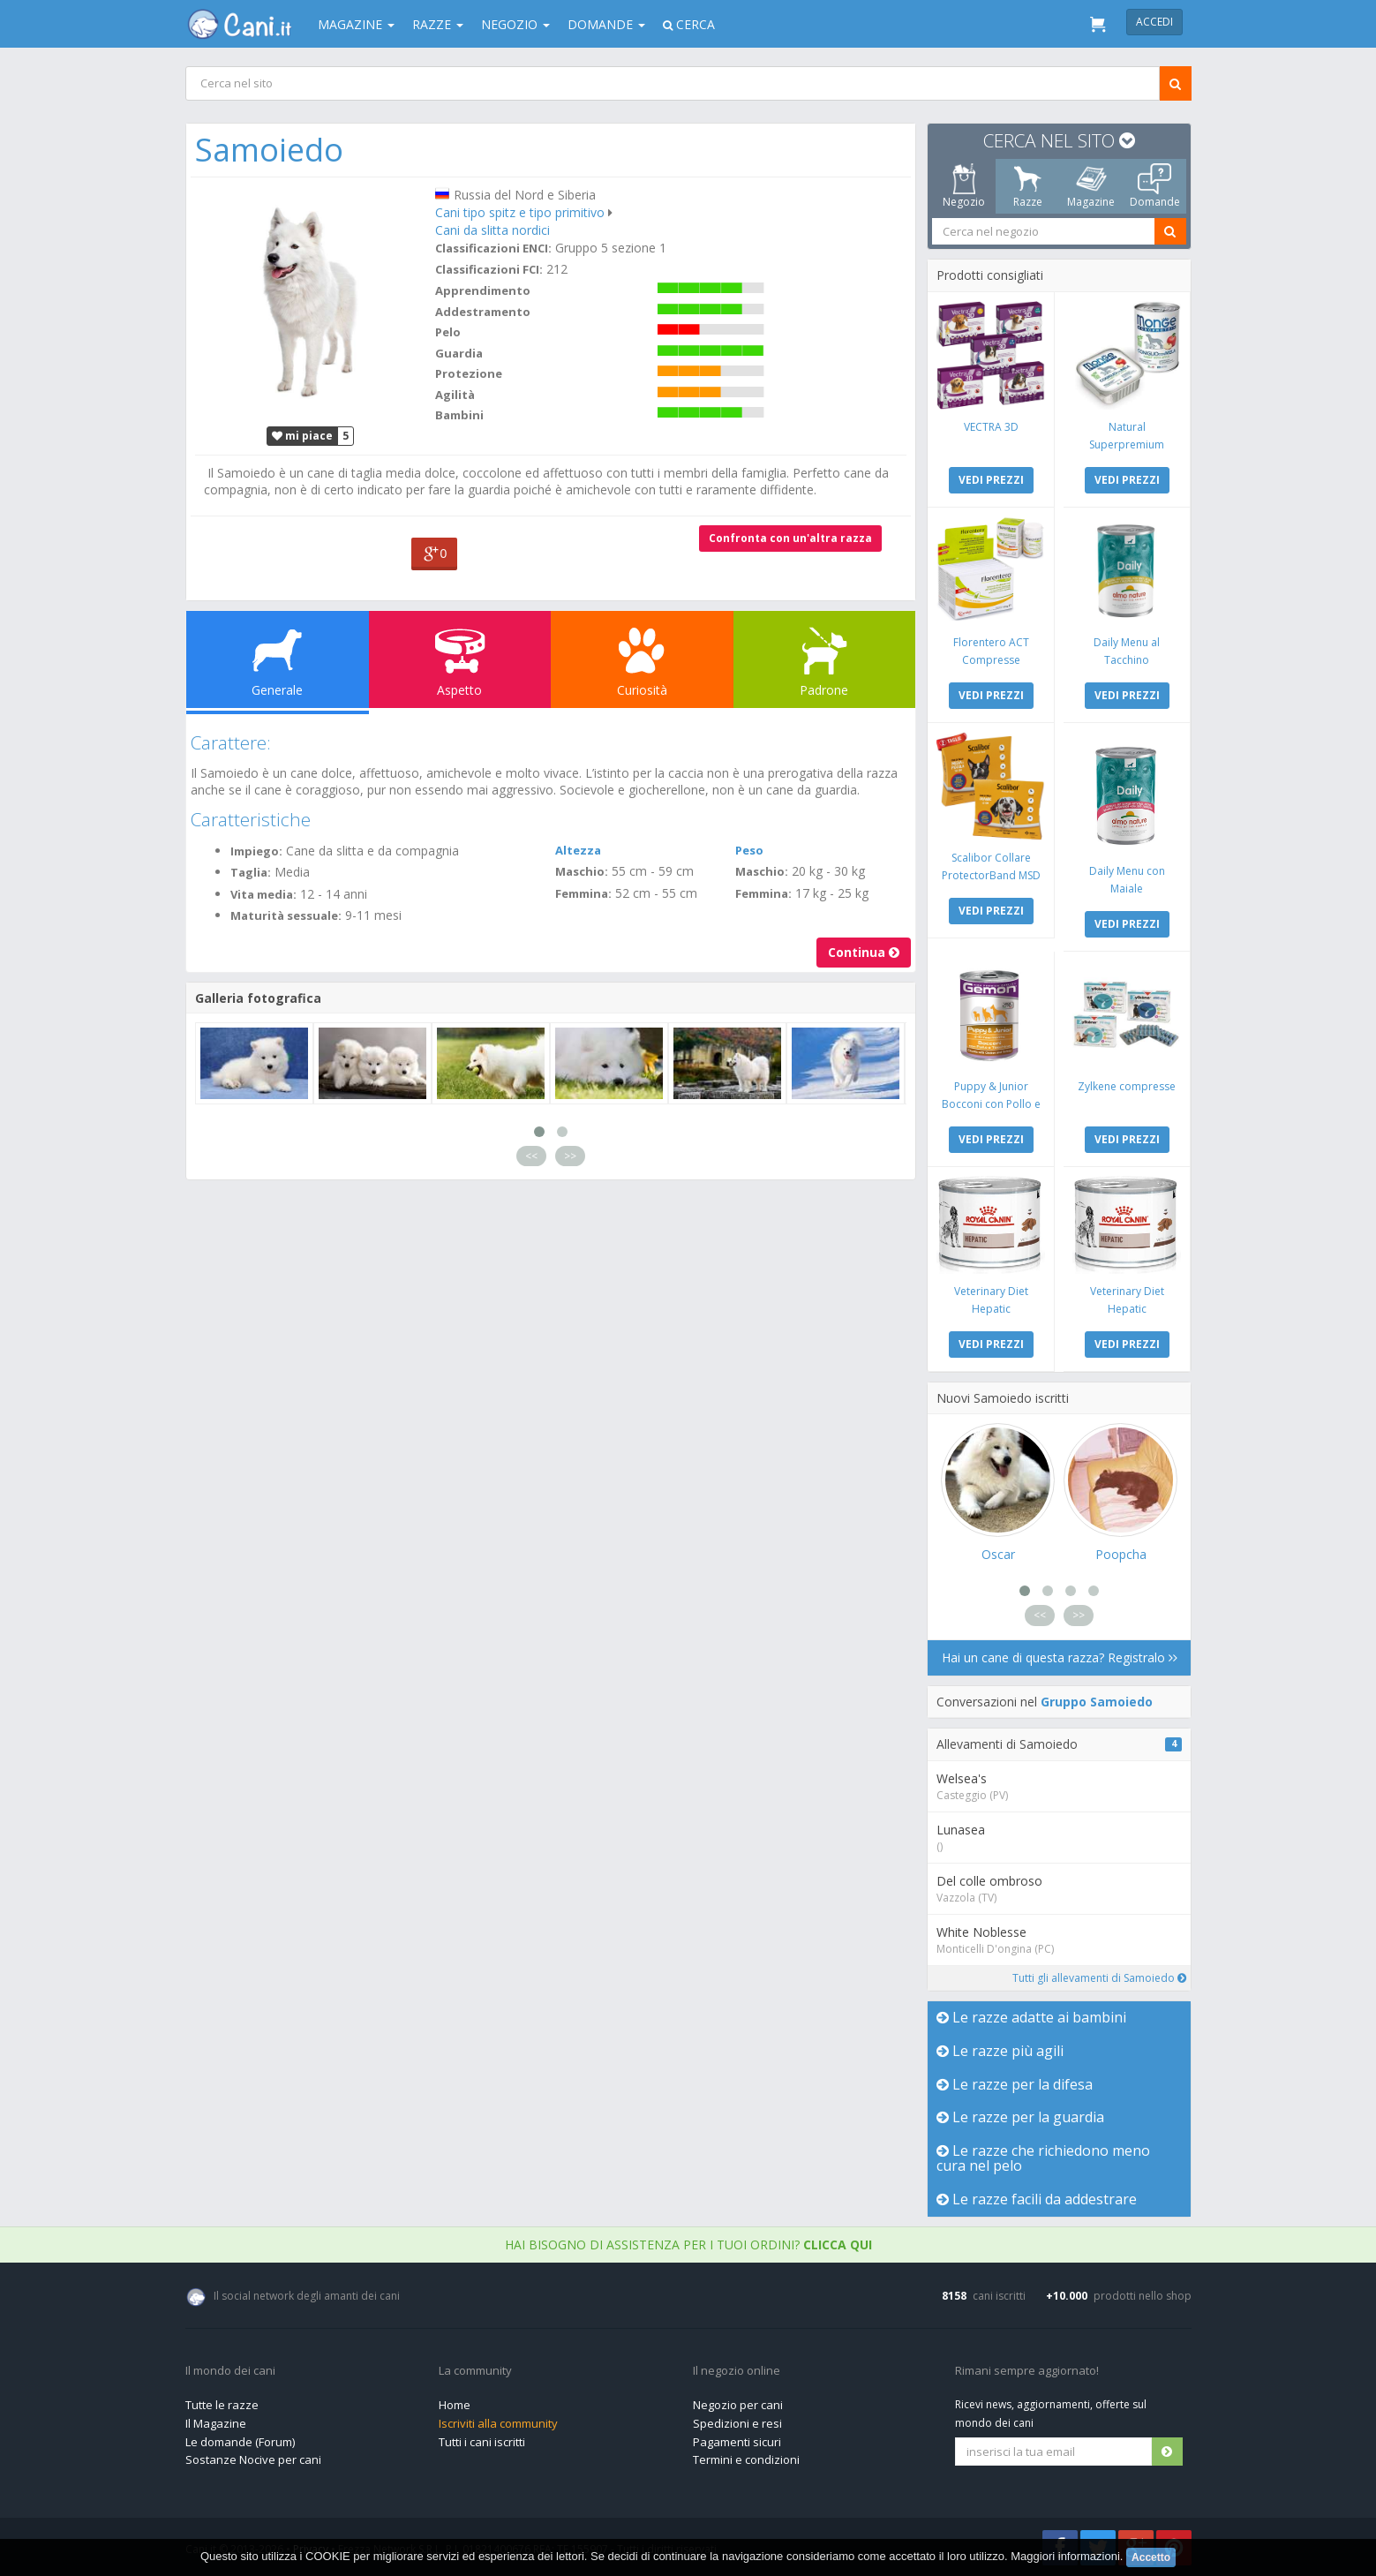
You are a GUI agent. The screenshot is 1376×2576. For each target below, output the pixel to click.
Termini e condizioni (746, 2459)
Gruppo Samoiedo (1097, 1701)
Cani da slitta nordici (491, 230)
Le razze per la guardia (1020, 2117)
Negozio (515, 24)
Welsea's (961, 1778)
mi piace (302, 435)
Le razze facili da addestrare (1036, 2199)
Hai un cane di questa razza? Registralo (1059, 1657)
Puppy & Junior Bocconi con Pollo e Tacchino (990, 1104)
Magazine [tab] (1091, 186)
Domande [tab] (1154, 186)
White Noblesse (981, 1932)
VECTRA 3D (990, 426)
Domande (606, 24)
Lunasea (960, 1829)
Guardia (458, 353)
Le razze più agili (1000, 2050)
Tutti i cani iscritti (482, 2442)
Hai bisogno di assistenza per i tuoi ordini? (688, 2244)
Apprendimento (482, 290)
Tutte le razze (222, 2405)
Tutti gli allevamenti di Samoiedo (1099, 1977)
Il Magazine (215, 2423)
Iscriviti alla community (498, 2423)
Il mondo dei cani (230, 2371)
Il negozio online (736, 2371)
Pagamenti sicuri (737, 2442)
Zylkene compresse (1127, 1086)
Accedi (1154, 21)
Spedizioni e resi (737, 2423)
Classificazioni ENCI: (492, 248)
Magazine (356, 24)
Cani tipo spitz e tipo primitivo (519, 212)
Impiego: (256, 851)
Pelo (447, 332)
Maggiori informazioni (1065, 2556)
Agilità (454, 395)
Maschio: (581, 871)
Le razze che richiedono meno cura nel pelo (1043, 2158)
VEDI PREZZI (990, 479)
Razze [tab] (1026, 186)
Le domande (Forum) (240, 2442)
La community (475, 2371)
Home (454, 2405)
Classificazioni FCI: (488, 269)
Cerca (689, 24)
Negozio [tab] (964, 186)
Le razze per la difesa (1014, 2084)
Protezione (467, 373)
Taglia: (250, 872)
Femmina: (583, 893)
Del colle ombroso (989, 1880)
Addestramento (482, 312)
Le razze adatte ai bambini (1031, 2017)
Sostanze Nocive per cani (253, 2459)
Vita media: (263, 894)
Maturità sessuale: (286, 915)
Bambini (458, 415)
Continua (863, 952)
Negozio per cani (738, 2405)
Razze (437, 24)
